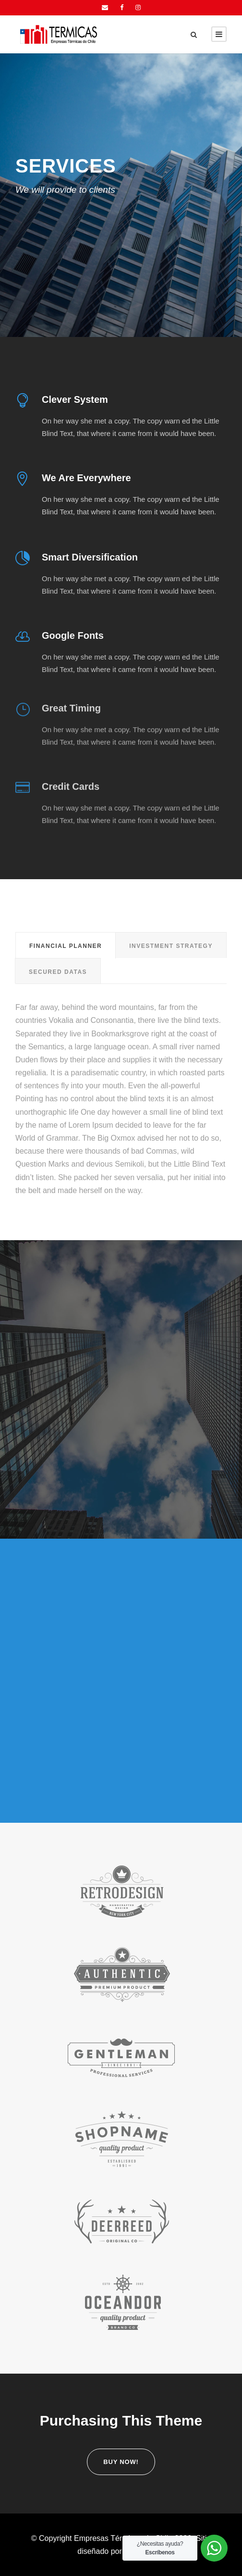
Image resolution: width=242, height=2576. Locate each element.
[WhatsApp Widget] (214, 2548)
